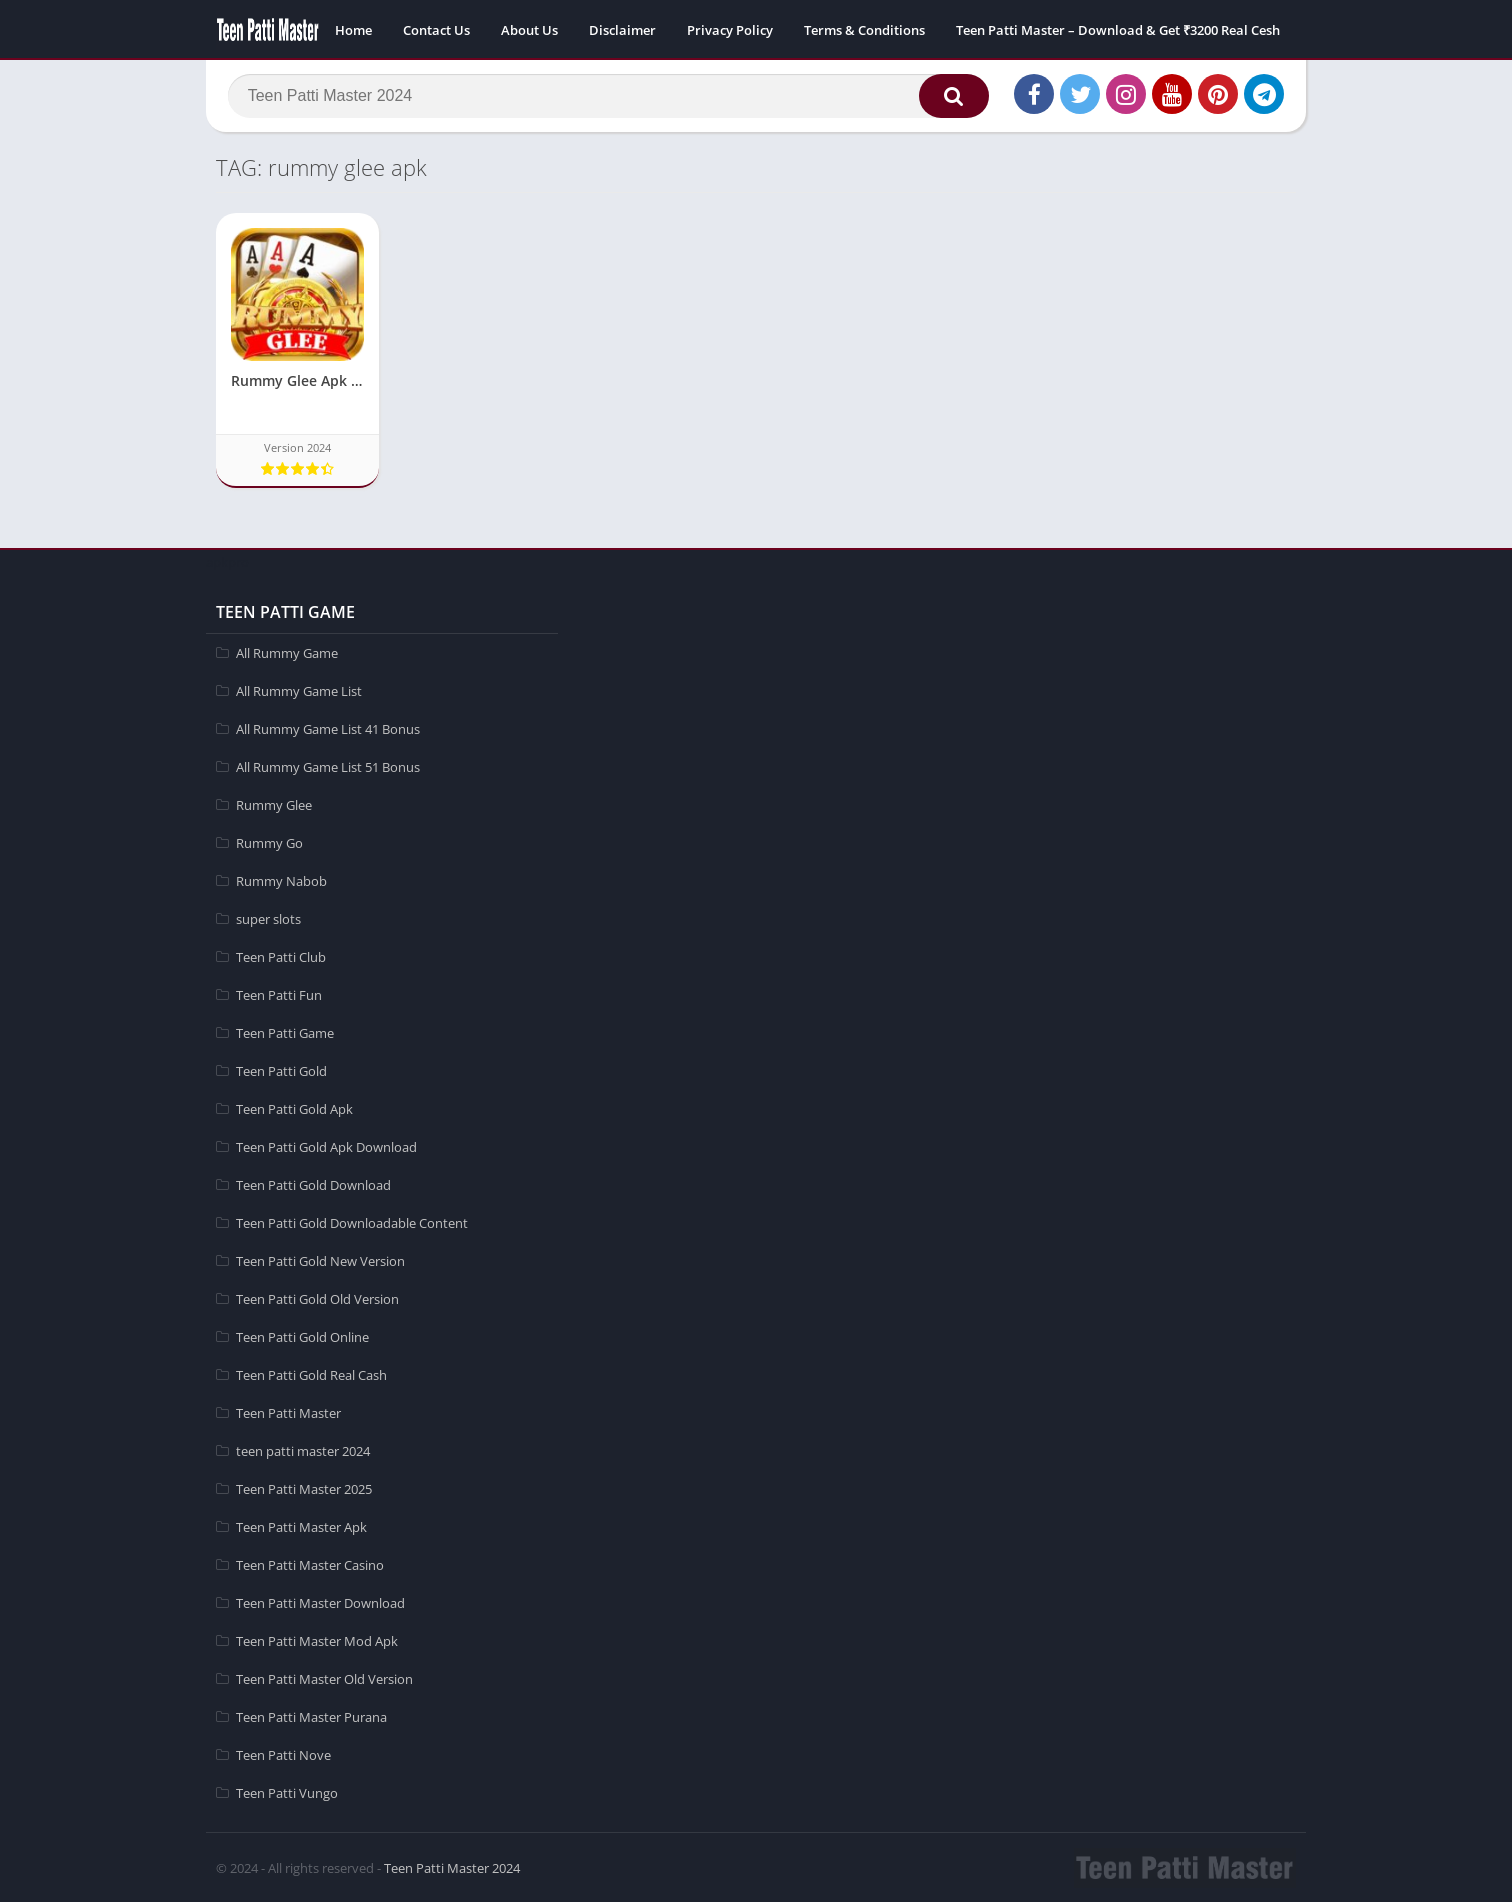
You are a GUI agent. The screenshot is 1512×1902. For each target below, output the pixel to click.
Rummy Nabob (281, 880)
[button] (951, 97)
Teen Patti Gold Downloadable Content (352, 1222)
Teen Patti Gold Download (313, 1184)
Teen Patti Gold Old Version (317, 1298)
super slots (268, 918)
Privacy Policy (730, 30)
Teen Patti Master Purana (311, 1716)
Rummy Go (269, 842)
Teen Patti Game (285, 1032)
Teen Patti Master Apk (301, 1526)
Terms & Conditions (864, 30)
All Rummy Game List (299, 690)
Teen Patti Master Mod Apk (317, 1640)
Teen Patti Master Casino (310, 1564)
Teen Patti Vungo (287, 1792)
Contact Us (436, 30)
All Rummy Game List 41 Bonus (328, 728)
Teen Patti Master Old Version (324, 1678)
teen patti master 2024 (303, 1450)
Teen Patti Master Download (320, 1602)
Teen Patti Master (288, 1412)
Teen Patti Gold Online (302, 1336)
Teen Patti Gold (281, 1070)
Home (353, 30)
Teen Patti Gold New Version (320, 1260)
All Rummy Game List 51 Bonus (328, 766)
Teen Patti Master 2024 (452, 1867)
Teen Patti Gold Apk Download (326, 1146)
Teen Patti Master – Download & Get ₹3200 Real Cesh (1118, 30)
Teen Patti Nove (283, 1754)
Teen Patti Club (281, 956)
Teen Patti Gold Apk (294, 1108)
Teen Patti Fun (279, 994)
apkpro (227, 561)
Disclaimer (622, 30)
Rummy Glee (274, 804)
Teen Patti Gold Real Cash (311, 1374)
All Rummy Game (287, 652)
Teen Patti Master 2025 (304, 1488)
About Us (529, 30)
